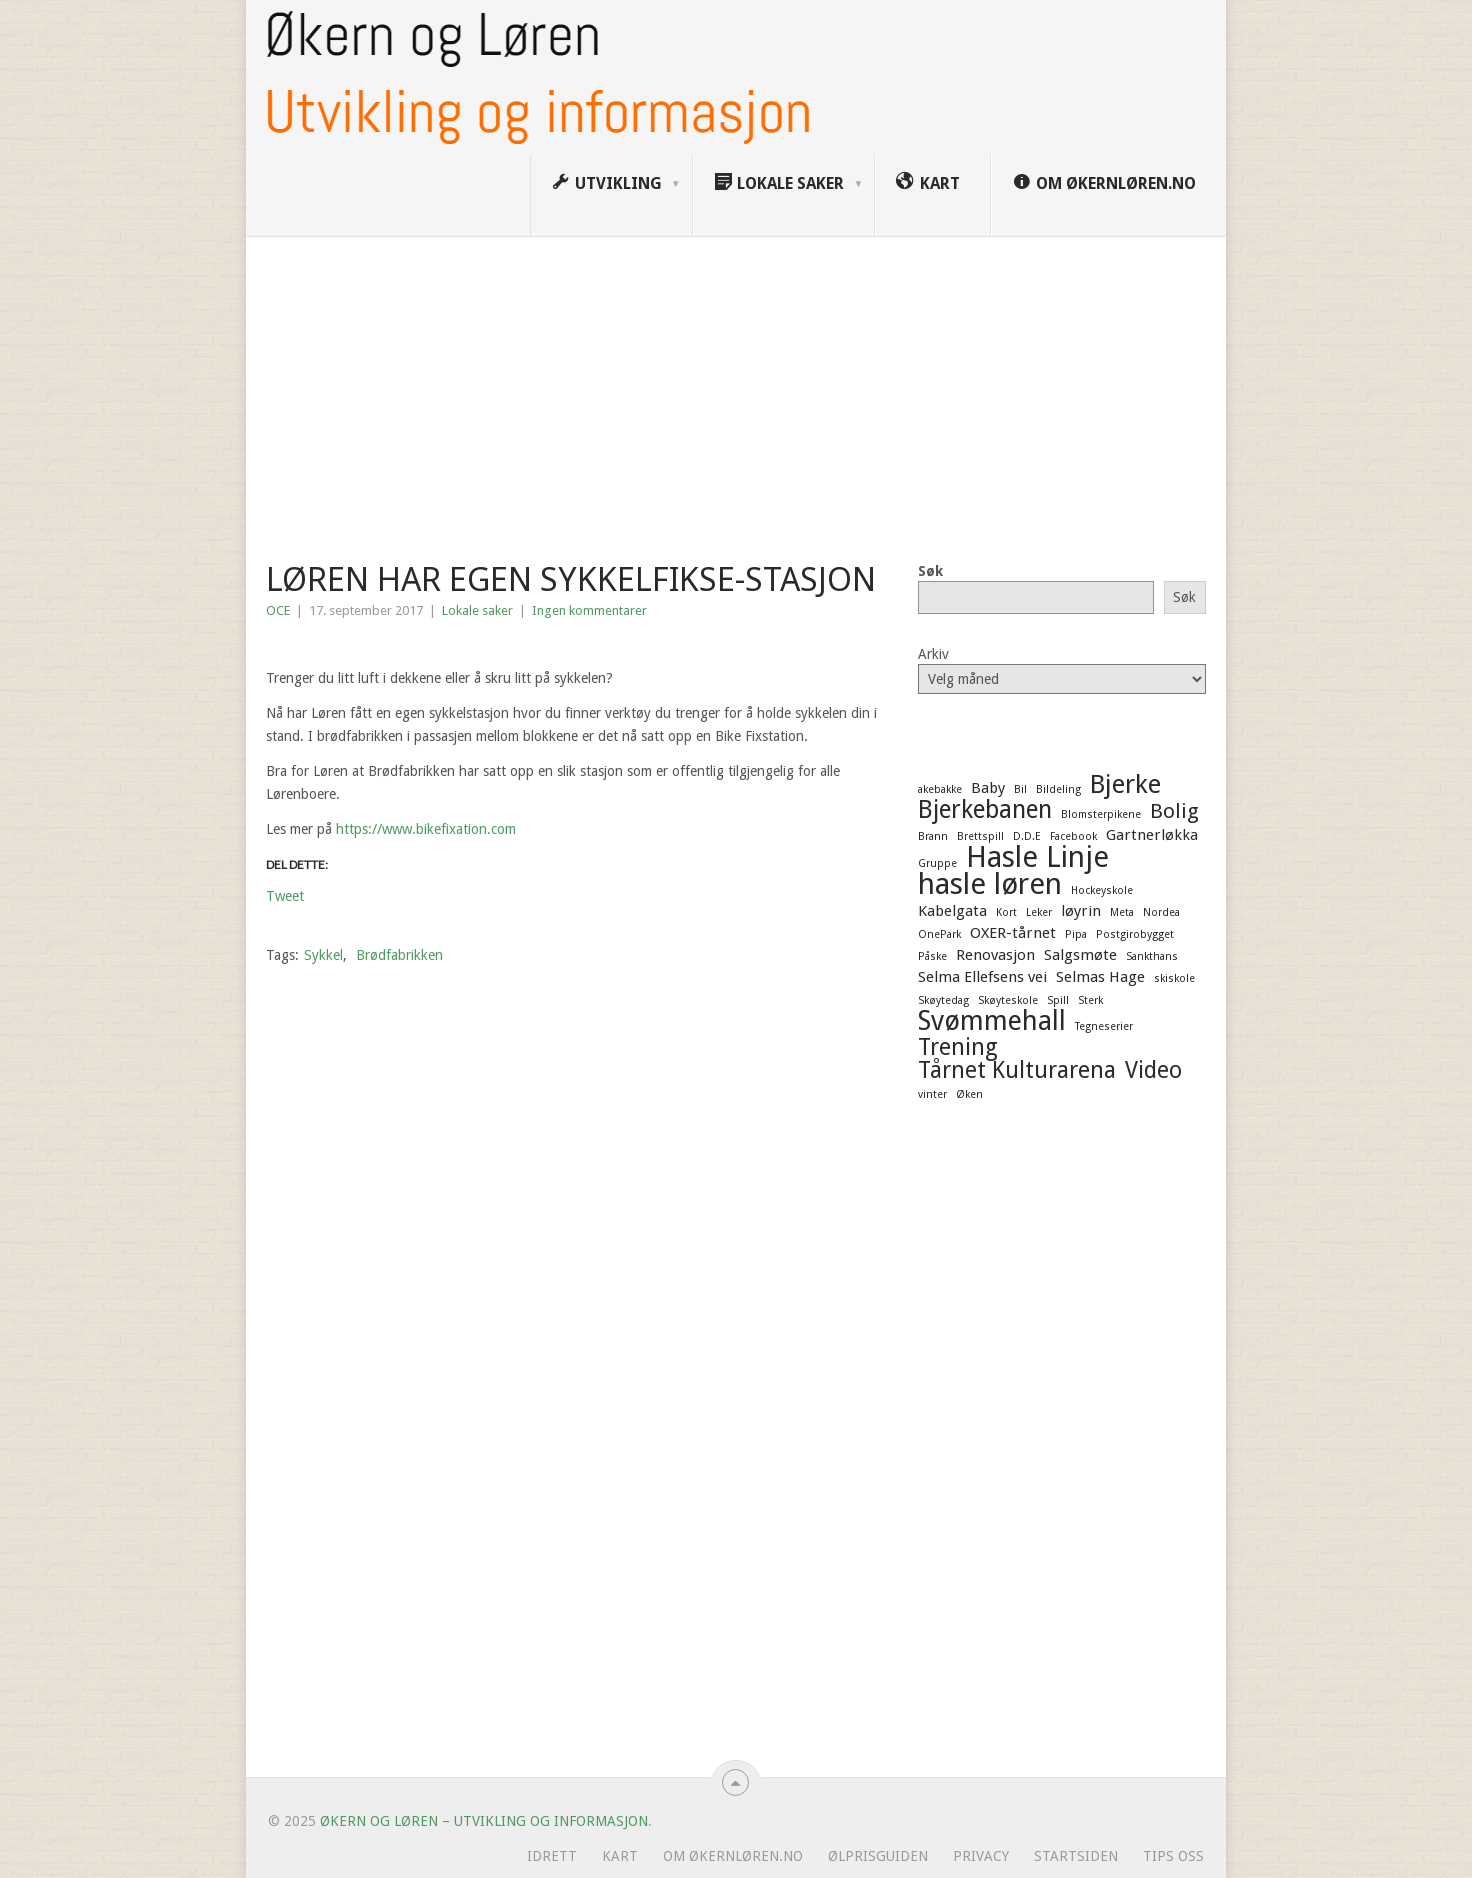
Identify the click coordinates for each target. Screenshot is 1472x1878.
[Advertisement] (736, 387)
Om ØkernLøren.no (733, 1856)
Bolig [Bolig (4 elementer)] (1174, 811)
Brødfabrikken (399, 955)
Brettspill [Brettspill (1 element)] (980, 836)
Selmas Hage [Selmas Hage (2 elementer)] (1100, 977)
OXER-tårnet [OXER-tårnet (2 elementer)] (1013, 933)
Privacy (981, 1856)
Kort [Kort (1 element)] (1006, 912)
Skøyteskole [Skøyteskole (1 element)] (1008, 1000)
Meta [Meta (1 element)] (1122, 912)
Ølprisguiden (878, 1856)
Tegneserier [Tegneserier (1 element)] (1104, 1026)
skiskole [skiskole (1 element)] (1174, 978)
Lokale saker (477, 610)
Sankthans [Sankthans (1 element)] (1152, 956)
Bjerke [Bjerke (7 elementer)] (1125, 784)
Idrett (552, 1856)
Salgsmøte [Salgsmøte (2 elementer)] (1080, 955)
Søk (930, 571)
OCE (278, 610)
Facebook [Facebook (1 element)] (1073, 836)
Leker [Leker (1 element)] (1039, 912)
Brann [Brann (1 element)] (933, 836)
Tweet (285, 895)
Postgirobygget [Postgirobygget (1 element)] (1135, 934)
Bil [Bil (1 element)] (1020, 789)
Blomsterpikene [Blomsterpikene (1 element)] (1101, 814)
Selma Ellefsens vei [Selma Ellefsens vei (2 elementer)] (982, 977)
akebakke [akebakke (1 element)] (940, 789)
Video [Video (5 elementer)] (1153, 1070)
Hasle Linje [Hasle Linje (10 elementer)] (1037, 857)
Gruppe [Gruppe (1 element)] (937, 863)
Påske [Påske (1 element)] (932, 956)
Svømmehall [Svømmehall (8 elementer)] (992, 1021)
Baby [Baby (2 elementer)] (988, 788)
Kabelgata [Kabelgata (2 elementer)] (952, 911)
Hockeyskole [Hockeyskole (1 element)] (1102, 890)
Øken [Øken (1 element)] (969, 1094)
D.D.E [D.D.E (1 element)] (1027, 836)
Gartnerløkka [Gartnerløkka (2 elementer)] (1152, 835)
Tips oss (1173, 1856)
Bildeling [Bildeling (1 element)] (1058, 789)
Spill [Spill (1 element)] (1058, 1000)
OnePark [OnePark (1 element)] (939, 934)
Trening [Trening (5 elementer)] (958, 1047)
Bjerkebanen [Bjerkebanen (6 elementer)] (985, 810)
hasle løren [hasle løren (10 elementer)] (990, 884)
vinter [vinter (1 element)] (932, 1094)
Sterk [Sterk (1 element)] (1090, 1000)
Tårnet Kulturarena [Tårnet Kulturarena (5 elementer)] (1017, 1070)
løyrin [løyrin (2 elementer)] (1081, 911)
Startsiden (1076, 1856)
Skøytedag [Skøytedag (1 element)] (943, 1000)
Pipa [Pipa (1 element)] (1076, 934)
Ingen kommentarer (589, 610)
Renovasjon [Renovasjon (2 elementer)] (995, 955)
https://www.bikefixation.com (426, 829)
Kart (620, 1856)
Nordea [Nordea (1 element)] (1161, 912)
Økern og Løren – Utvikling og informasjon (484, 1821)
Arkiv (933, 654)
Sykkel (323, 955)
